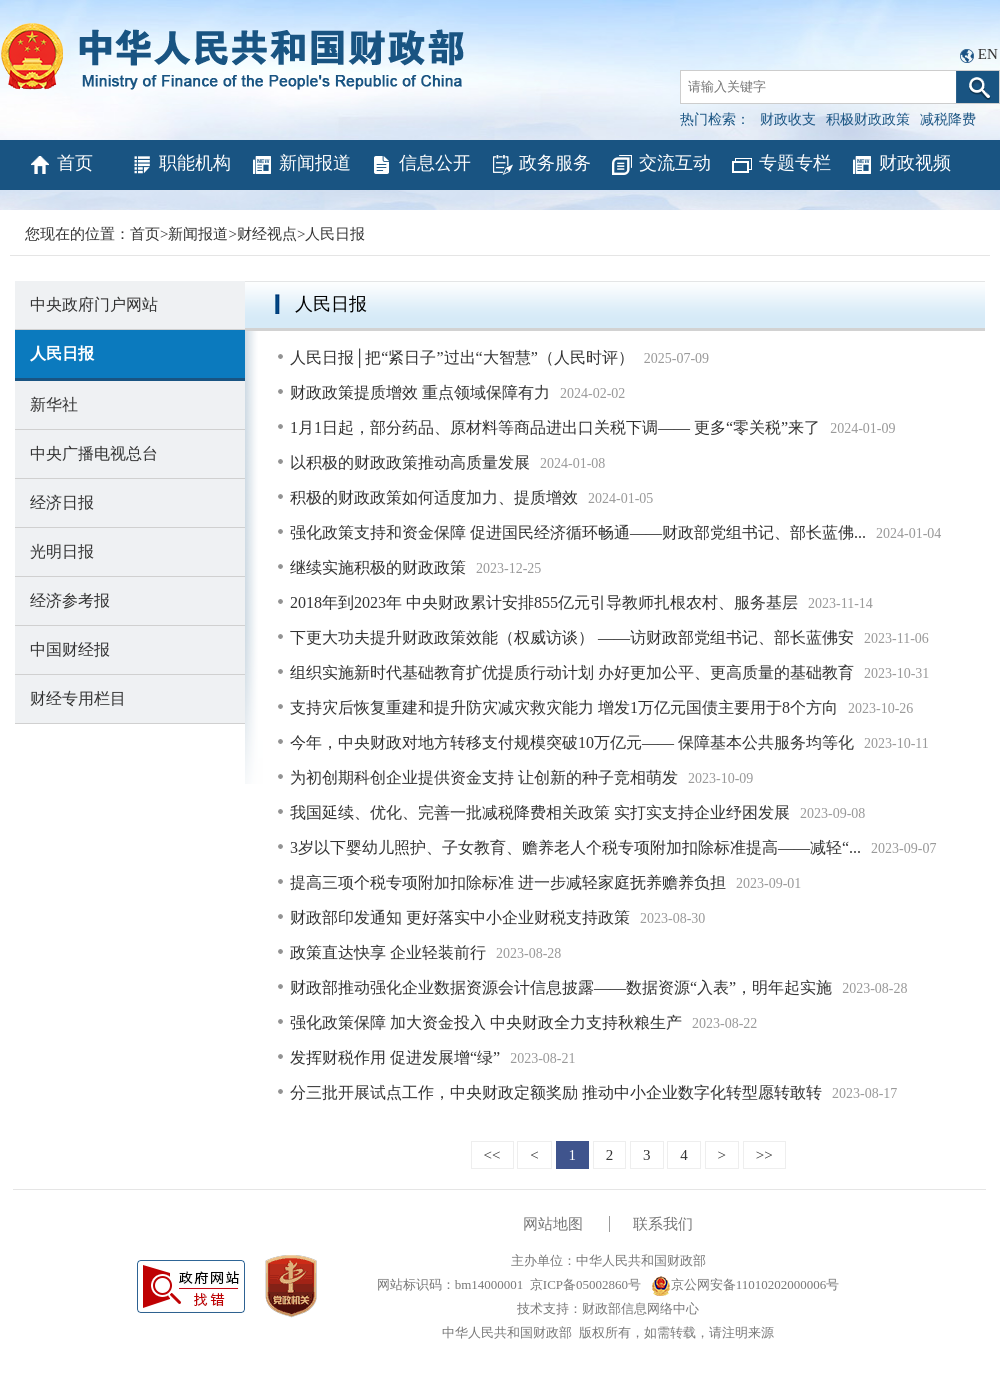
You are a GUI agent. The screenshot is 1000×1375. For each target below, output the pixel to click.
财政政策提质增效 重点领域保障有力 (420, 392)
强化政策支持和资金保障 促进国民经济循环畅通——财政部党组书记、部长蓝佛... (578, 532)
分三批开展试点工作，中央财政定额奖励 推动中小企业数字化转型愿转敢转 (556, 1092)
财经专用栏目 (78, 698)
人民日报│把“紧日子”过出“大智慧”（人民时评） (462, 357)
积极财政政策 (868, 119)
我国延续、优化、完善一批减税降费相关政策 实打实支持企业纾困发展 (540, 812)
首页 (60, 165)
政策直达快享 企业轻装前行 (388, 952)
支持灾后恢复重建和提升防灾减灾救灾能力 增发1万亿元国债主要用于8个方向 (564, 707)
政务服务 (540, 165)
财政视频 (900, 165)
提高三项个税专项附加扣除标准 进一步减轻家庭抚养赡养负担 (508, 882)
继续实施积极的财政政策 (378, 567)
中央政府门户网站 (94, 304)
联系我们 (663, 1224)
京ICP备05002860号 (585, 1284)
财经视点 (267, 234)
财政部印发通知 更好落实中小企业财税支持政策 (460, 917)
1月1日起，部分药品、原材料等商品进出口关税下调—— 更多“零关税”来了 (555, 427)
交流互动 (660, 165)
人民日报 (335, 234)
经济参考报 (70, 600)
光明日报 (62, 551)
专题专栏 (780, 165)
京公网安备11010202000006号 (745, 1284)
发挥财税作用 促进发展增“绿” (395, 1057)
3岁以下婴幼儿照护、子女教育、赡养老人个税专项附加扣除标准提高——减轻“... (575, 847)
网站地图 (553, 1224)
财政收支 (788, 119)
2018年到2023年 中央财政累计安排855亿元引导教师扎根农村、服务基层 (544, 602)
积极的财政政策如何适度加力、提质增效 (434, 497)
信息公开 (420, 165)
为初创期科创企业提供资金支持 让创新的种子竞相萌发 (484, 777)
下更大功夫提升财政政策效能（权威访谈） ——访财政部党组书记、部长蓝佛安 (572, 637)
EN (988, 54)
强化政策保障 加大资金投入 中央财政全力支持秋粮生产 (486, 1022)
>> (764, 1155)
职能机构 (180, 165)
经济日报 (62, 502)
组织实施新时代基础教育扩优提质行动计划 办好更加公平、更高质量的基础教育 (572, 672)
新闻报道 (300, 165)
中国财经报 (70, 649)
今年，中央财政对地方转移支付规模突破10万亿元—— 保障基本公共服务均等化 (572, 742)
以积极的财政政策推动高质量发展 (410, 462)
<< (492, 1155)
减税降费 (948, 119)
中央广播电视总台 (94, 453)
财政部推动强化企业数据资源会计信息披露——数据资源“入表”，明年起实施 (561, 987)
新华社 (54, 404)
